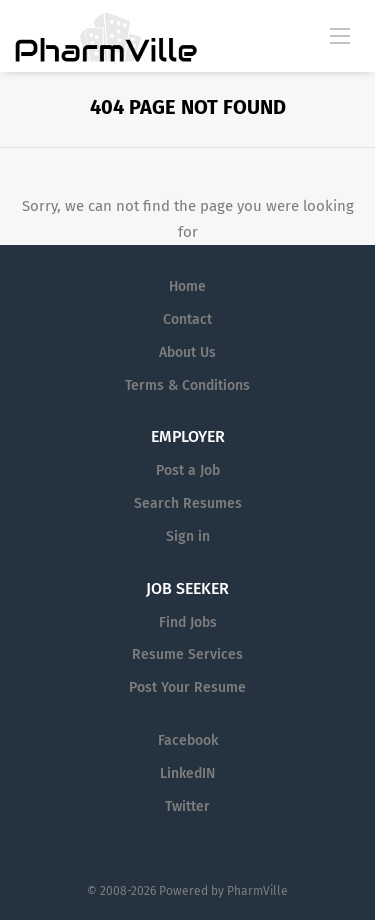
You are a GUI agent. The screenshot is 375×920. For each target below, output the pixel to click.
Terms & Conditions (187, 385)
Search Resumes (188, 503)
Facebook (188, 740)
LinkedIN (187, 773)
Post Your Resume (187, 687)
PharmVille (257, 891)
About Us (187, 352)
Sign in (188, 536)
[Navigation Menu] (340, 35)
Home (187, 286)
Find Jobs (188, 622)
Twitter (187, 806)
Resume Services (187, 654)
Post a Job (188, 470)
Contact (187, 319)
